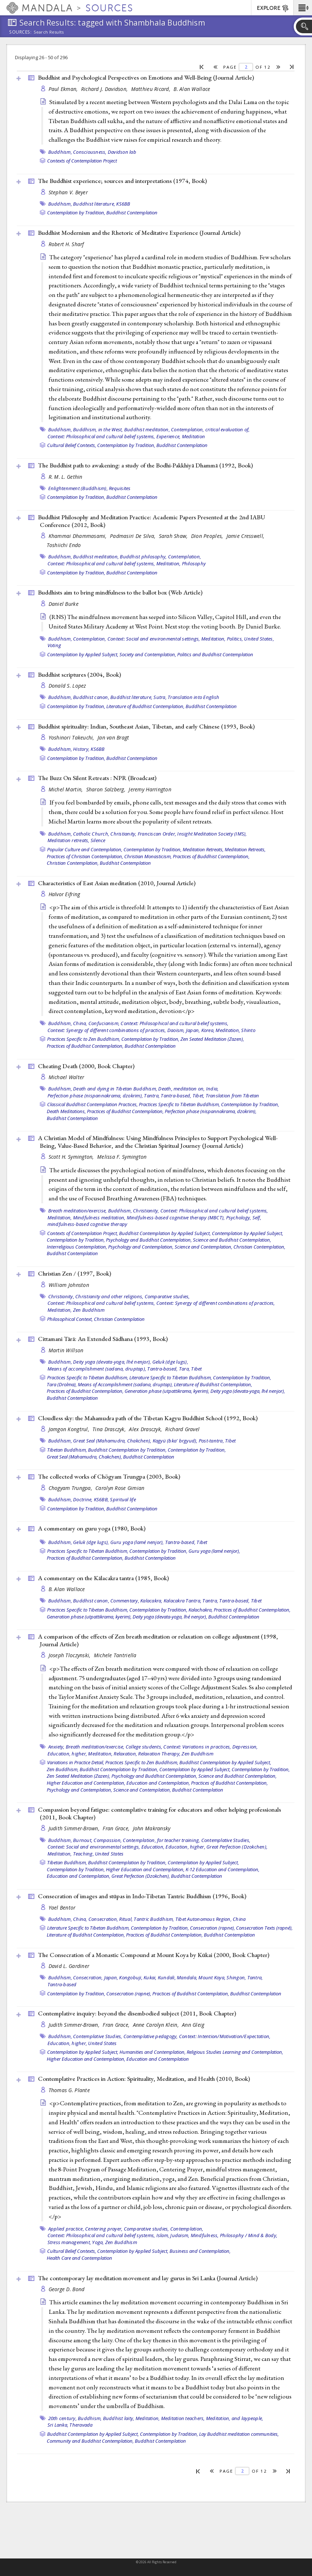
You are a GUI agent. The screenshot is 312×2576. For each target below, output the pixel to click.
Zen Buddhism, (63, 1769)
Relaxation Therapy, (159, 1753)
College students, (144, 1746)
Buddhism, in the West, (98, 429)
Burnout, (82, 1840)
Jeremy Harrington (150, 789)
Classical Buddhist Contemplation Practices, (92, 1104)
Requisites (120, 488)
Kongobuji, (130, 1977)
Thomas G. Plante (69, 2090)
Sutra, (160, 697)
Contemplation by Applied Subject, (82, 654)
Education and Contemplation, (158, 1783)
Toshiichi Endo (64, 545)
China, (80, 1023)
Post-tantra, (211, 1440)
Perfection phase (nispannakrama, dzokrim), (95, 1095)
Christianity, (123, 833)
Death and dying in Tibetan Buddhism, (115, 1088)
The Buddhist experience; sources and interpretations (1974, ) (122, 181)
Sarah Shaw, (174, 535)
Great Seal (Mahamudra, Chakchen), (112, 1440)
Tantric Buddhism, (154, 1919)
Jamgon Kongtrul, (70, 1429)
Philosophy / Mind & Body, (248, 2235)
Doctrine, (82, 1499)
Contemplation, (184, 556)
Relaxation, (125, 1753)
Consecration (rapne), (212, 1928)
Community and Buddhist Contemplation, (90, 2441)
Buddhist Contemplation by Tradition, (127, 1449)
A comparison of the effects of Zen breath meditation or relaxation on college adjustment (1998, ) (158, 1640)
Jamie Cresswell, (246, 535)
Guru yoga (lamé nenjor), (137, 1542)
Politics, (235, 638)
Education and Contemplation (157, 2059)
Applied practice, (66, 2228)
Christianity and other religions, (109, 1296)
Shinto (248, 1030)
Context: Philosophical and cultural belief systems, (101, 436)
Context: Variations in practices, (197, 1746)
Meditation (193, 436)
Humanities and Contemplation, (152, 2052)
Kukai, (150, 1977)
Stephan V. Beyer (68, 192)
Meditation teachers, (183, 2418)
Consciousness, (90, 152)
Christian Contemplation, (73, 863)
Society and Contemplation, (147, 654)
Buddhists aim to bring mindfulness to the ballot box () (120, 592)
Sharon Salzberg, (106, 789)
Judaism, (179, 2235)
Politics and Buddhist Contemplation (215, 654)
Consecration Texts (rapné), (264, 1928)
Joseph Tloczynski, (70, 1655)
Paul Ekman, (64, 88)
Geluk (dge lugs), (170, 1361)
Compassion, (108, 1840)
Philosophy (194, 563)
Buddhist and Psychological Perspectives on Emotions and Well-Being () (146, 77)
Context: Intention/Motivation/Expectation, (225, 2036)
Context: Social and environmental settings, (153, 638)
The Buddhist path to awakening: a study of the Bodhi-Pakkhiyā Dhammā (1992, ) (145, 465)
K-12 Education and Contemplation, (222, 1869)
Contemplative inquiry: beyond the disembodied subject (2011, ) (137, 2013)
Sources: (20, 32)
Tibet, (199, 1095)
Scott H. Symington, (72, 1156)
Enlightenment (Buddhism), (78, 488)
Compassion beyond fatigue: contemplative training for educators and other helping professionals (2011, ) (159, 1813)
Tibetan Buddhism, (67, 1449)
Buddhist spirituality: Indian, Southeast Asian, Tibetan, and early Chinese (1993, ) (146, 726)
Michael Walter (66, 1077)
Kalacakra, (151, 1600)
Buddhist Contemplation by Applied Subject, (165, 1233)
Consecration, (103, 1919)
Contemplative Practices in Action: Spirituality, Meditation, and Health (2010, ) (144, 2079)
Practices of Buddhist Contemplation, (211, 856)
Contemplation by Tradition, (76, 212)
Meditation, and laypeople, (234, 2418)
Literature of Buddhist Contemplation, (145, 706)
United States (109, 1853)
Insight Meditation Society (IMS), (212, 833)
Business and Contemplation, (200, 2251)
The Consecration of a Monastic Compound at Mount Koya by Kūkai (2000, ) (153, 1955)
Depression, (245, 1746)
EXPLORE (273, 8)
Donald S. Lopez (67, 685)
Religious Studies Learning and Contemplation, (235, 2052)
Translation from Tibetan (232, 1095)
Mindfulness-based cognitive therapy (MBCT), (176, 1217)
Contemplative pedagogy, (150, 2036)
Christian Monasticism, (148, 856)
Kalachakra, (201, 1609)
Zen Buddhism (89, 1310)
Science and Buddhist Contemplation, (232, 1240)
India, (212, 1088)
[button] (302, 7)
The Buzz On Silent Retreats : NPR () (97, 778)
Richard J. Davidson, (105, 88)
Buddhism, (60, 152)
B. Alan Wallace (192, 88)
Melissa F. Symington (122, 1156)
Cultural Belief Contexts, (71, 445)
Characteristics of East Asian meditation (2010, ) (116, 883)
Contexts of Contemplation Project (82, 160)
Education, (153, 1846)
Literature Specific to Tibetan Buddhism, (170, 1377)
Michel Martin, (66, 789)
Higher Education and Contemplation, (86, 1783)
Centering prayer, (103, 2228)
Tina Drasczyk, (109, 1429)
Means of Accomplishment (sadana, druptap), (125, 1384)
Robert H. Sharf (66, 244)
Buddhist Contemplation (131, 212)
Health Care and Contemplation (79, 2258)
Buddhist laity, (118, 2418)
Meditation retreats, (68, 840)
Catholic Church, (91, 833)
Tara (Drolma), (62, 1384)
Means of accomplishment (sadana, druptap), (97, 1368)
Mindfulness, (205, 2235)
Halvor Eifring (64, 894)
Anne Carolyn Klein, (156, 2024)
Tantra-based (62, 1984)
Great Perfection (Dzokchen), (236, 1846)
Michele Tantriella (115, 1655)
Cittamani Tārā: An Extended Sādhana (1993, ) (103, 1339)
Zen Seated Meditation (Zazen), (212, 1039)
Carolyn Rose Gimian (119, 1487)
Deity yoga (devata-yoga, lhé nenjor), (112, 1361)
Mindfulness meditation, (99, 1217)
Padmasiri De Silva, (133, 535)
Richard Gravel (182, 1429)
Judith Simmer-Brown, (75, 1828)
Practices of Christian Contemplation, (85, 856)
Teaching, (83, 1853)
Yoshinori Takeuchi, (72, 737)
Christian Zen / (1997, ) (74, 1273)
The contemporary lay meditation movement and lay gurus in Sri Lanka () (148, 2278)
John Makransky (152, 1828)
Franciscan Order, (157, 833)
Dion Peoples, (208, 535)
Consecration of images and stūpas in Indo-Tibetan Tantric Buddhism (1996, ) (142, 1896)
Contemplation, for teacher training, (161, 1840)
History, (81, 749)
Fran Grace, (117, 1828)
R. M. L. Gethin (66, 476)
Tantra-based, (176, 1095)
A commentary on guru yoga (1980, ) (91, 1528)
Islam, (163, 2235)
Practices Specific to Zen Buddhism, (83, 1039)
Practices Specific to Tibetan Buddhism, (179, 1104)
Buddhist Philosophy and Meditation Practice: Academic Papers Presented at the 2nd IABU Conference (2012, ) (151, 521)
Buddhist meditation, (147, 429)
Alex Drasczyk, (146, 1429)
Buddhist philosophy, (143, 556)
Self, (256, 1217)
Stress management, (69, 2242)
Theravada (80, 2425)
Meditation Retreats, (203, 849)
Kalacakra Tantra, (182, 1600)
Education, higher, (67, 1753)
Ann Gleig (193, 2024)
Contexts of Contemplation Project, (82, 1233)
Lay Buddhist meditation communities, (239, 2434)
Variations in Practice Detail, (75, 1762)
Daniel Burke (64, 603)
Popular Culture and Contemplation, (84, 849)
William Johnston (69, 1284)
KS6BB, (101, 1499)
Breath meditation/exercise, (77, 1210)
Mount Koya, (211, 1977)
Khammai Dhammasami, (79, 535)
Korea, (208, 1030)
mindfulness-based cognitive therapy (87, 1224)
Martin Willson (66, 1350)
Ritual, (126, 1919)
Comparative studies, (167, 1296)
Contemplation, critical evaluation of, (210, 429)
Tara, (184, 1368)
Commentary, (124, 1600)
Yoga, (98, 2242)
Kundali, (167, 1977)
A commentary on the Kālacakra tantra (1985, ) (103, 1578)
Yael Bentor (62, 1907)
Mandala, (187, 1977)
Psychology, (238, 1217)
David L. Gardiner (69, 1965)
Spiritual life (123, 1499)
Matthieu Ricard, (151, 88)
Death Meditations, (66, 1111)
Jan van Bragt (113, 737)
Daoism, (176, 1030)
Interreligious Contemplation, (77, 1246)
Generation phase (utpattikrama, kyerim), (167, 1391)
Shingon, (236, 1977)
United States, (259, 638)
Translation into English (193, 697)
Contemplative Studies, (226, 1840)
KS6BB (123, 203)
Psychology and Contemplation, (141, 1246)
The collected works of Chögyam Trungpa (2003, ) (109, 1476)
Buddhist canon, (91, 697)
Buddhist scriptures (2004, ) (79, 674)
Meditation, (168, 563)
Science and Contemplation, (203, 1246)
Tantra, (152, 1095)
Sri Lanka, (58, 2425)
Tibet (196, 1368)
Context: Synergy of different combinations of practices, (106, 1030)
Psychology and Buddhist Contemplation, (149, 1240)
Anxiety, (56, 1746)
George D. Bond (67, 2289)
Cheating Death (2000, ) (86, 1066)
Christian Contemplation (119, 1319)
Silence (98, 840)
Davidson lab (122, 152)
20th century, (62, 2418)
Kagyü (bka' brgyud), (175, 1440)
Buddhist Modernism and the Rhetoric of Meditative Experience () (139, 233)
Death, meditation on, (181, 1088)
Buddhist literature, (94, 203)
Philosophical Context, (70, 1319)
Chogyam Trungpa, (71, 1487)
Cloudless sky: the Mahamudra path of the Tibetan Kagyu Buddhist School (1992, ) (148, 1418)
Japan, (193, 1030)
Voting (54, 645)
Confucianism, (103, 1023)
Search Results (49, 32)
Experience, (168, 436)
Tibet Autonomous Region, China (210, 1919)
